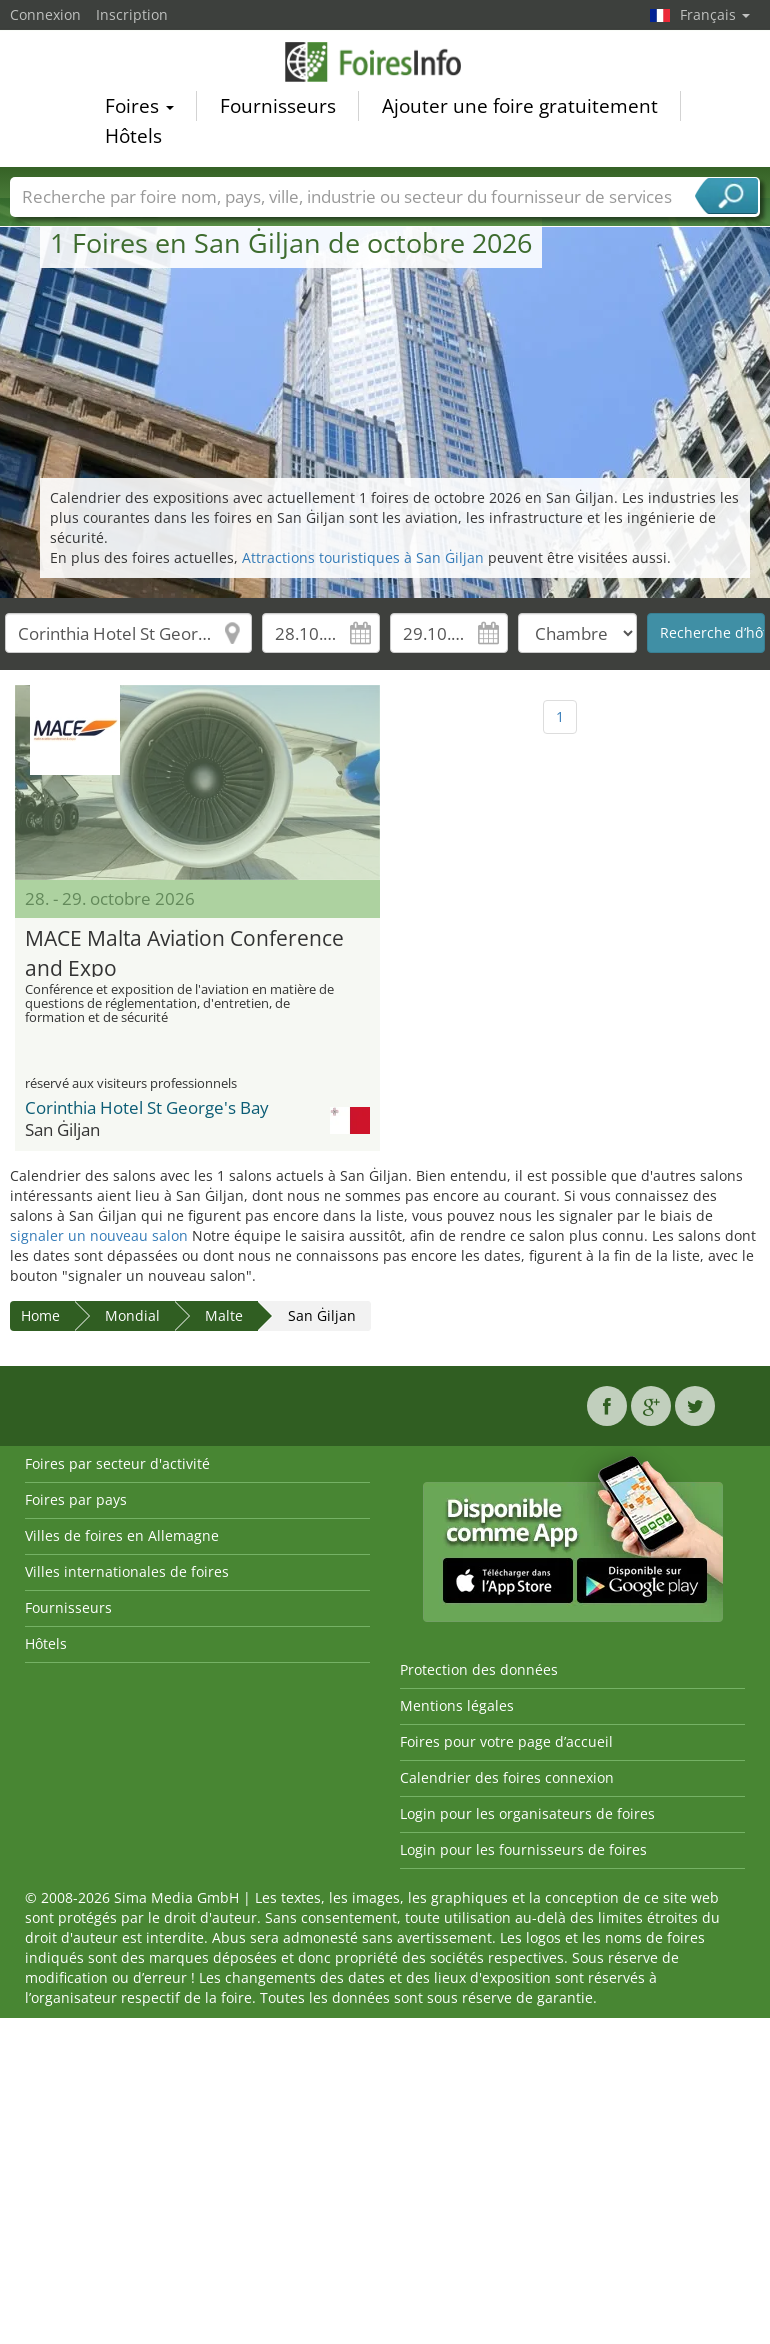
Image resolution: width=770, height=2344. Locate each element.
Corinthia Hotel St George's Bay (147, 1107)
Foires (139, 110)
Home (40, 1315)
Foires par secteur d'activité (117, 1463)
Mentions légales (457, 1705)
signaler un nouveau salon (99, 1235)
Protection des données (479, 1669)
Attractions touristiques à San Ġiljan (363, 557)
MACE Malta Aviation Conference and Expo (184, 950)
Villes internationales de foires (127, 1571)
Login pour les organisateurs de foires (527, 1813)
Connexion (45, 14)
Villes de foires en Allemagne (122, 1535)
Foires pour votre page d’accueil (506, 1741)
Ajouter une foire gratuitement (520, 110)
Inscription (132, 14)
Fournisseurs (278, 110)
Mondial (132, 1315)
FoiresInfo (385, 65)
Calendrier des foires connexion (507, 1777)
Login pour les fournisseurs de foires (523, 1849)
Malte (224, 1315)
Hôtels (133, 140)
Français (715, 14)
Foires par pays (76, 1499)
